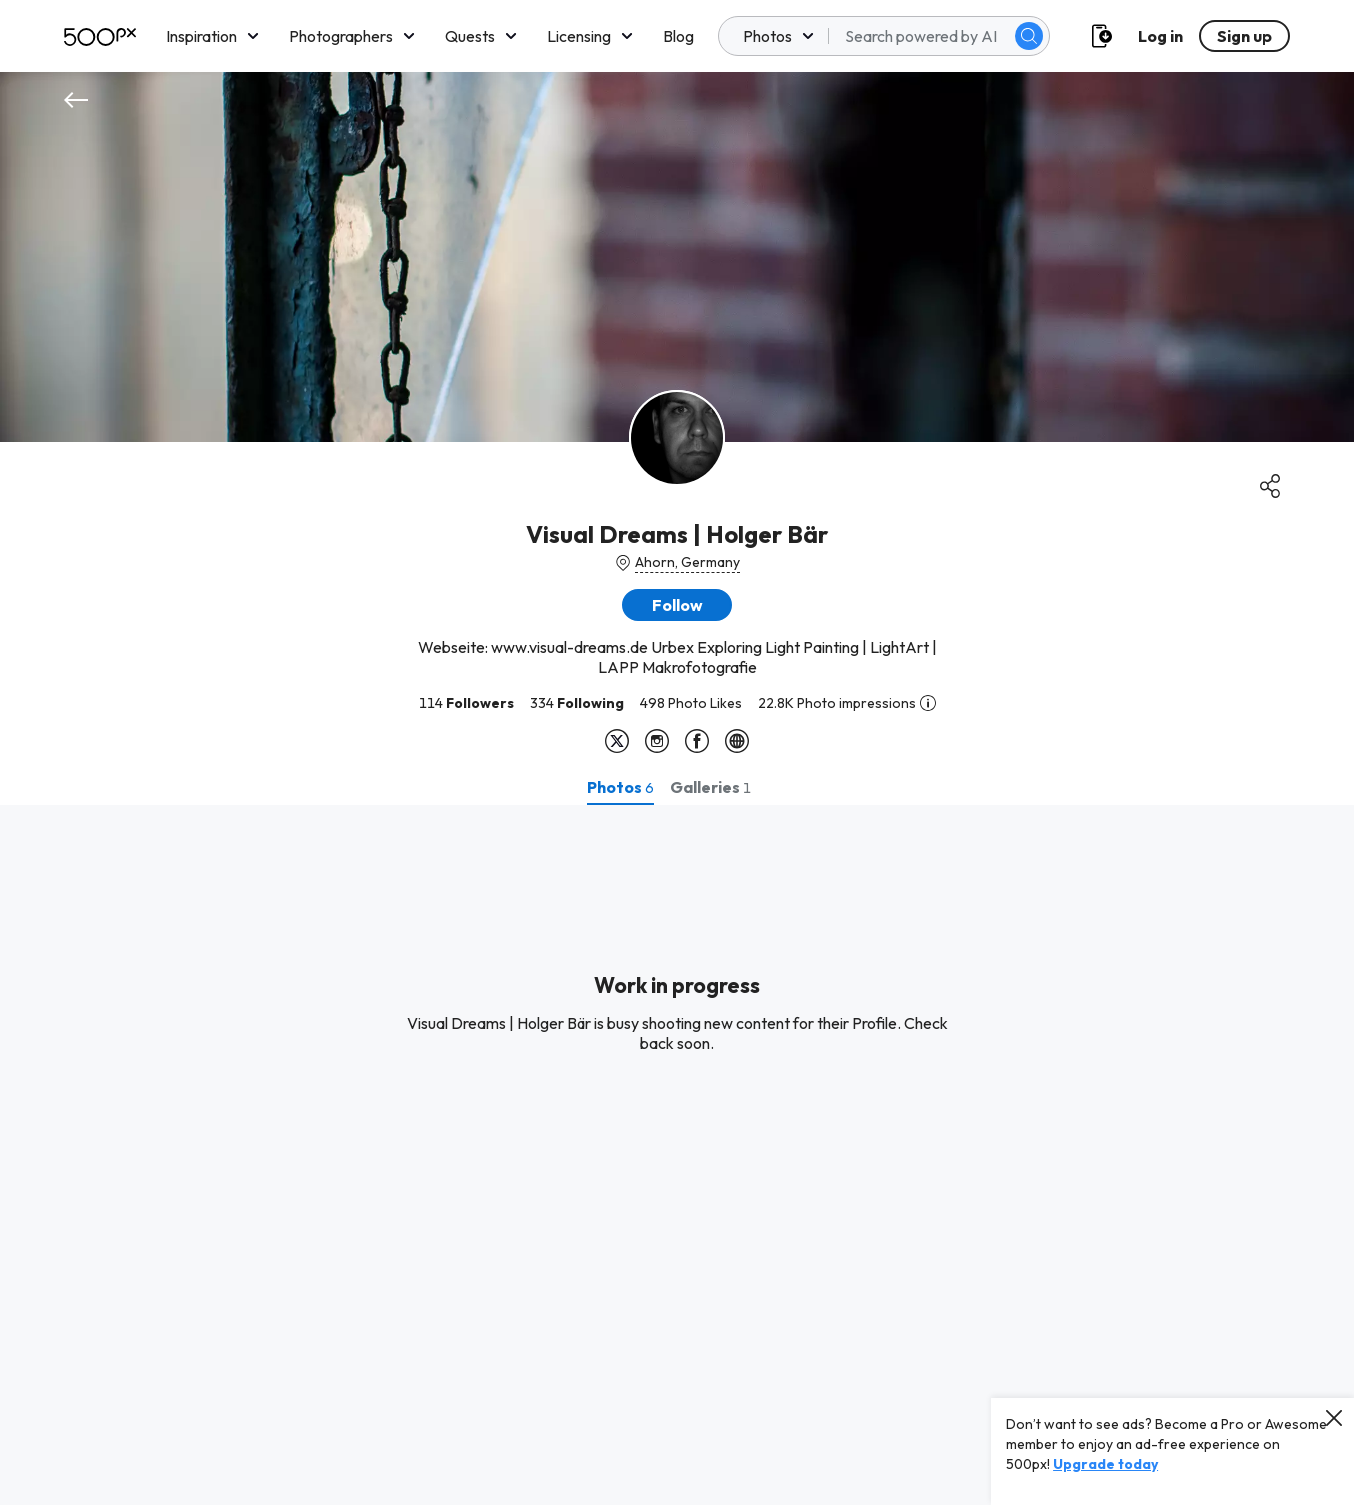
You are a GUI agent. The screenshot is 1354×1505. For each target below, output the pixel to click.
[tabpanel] (677, 1155)
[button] (677, 605)
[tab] (620, 787)
